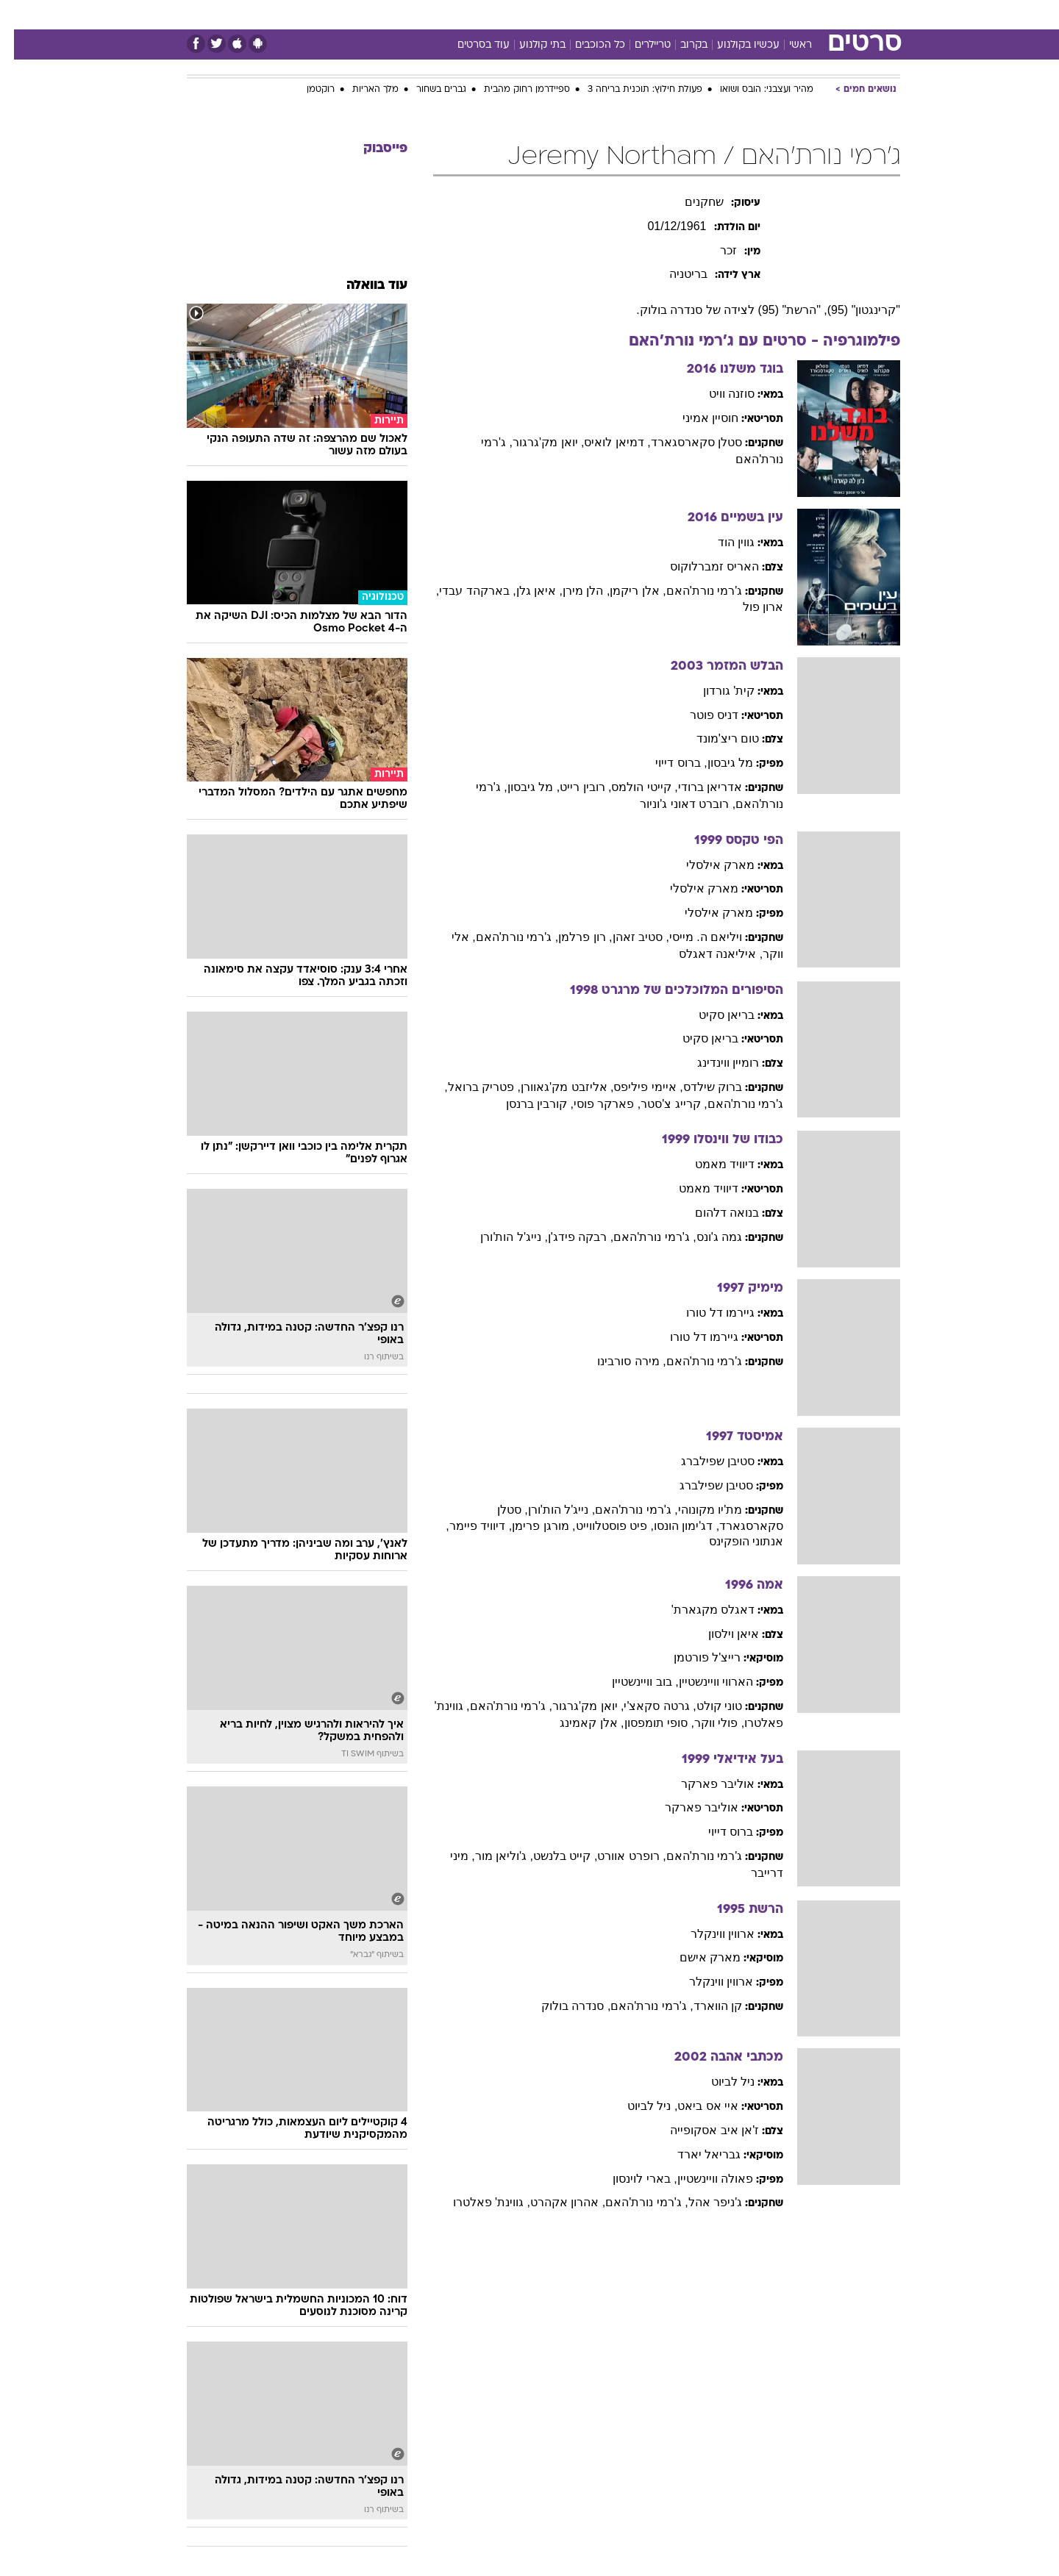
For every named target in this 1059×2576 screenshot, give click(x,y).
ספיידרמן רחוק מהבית (513, 89)
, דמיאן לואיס (603, 442)
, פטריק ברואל (470, 1087)
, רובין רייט (571, 787)
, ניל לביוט (638, 2106)
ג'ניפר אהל (701, 2202)
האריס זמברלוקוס (700, 566)
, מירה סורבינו (617, 1361)
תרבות (692, 14)
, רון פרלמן (571, 937)
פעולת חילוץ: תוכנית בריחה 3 (631, 89)
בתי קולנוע (528, 45)
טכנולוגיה (415, 14)
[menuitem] (781, 15)
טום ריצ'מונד (714, 738)
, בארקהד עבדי (463, 590)
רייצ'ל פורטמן (693, 1657)
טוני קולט (705, 1706)
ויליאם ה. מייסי (691, 937)
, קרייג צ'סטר (660, 1104)
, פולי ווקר (705, 1723)
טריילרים (639, 45)
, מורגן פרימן (529, 1526)
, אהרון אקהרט (553, 2202)
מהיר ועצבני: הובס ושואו (752, 89)
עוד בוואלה (362, 285)
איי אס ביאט (693, 2106)
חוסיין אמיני (696, 418)
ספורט (740, 14)
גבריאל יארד (695, 2154)
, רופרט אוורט (617, 1856)
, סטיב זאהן (627, 937)
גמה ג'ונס (705, 1237)
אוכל (566, 14)
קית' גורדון (715, 690)
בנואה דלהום (713, 1212)
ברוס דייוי (716, 1831)
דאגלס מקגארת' (699, 1609)
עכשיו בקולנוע (734, 45)
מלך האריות (361, 89)
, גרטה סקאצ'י (646, 1706)
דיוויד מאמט (711, 1164)
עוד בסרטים (469, 45)
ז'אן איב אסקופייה (700, 2130)
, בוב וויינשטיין (631, 1681)
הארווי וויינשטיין (702, 1681)
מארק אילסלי (706, 865)
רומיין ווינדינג (714, 1062)
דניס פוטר (700, 715)
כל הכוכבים (586, 45)
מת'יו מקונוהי (696, 1509)
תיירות (470, 14)
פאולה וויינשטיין (701, 2178)
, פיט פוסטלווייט (601, 1526)
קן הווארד (704, 2006)
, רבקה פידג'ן (566, 1237)
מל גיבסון (716, 762)
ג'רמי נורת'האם (690, 590)
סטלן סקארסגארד (682, 442)
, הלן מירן (572, 590)
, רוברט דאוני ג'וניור (673, 804)
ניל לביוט (719, 2081)
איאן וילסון (719, 1634)
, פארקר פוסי (593, 1104)
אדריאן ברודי (696, 787)
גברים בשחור (427, 89)
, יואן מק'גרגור (534, 442)
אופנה (361, 14)
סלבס (645, 14)
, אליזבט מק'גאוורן (553, 1087)
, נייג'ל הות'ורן (499, 1237)
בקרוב (679, 45)
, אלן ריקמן (624, 590)
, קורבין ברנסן (526, 1104)
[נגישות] (20, 15)
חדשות (790, 14)
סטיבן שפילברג (704, 1461)
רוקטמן (307, 89)
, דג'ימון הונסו (672, 1526)
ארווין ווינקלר (709, 1934)
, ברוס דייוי (667, 762)
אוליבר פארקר (704, 1784)
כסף (605, 14)
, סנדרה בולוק (561, 2006)
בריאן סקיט (713, 1015)
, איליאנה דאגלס (707, 954)
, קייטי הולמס (630, 787)
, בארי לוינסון (631, 2178)
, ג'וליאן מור (490, 1856)
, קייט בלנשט (551, 1856)
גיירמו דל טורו (706, 1312)
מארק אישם (696, 1957)
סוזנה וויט (718, 393)
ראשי (786, 45)
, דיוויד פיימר (466, 1526)
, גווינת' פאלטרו (477, 2202)
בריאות (521, 14)
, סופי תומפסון (645, 1723)
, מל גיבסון (519, 787)
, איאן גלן (525, 590)
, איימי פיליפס (633, 1087)
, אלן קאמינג (578, 1723)
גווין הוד (722, 542)
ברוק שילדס (698, 1087)
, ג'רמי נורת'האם (503, 937)
